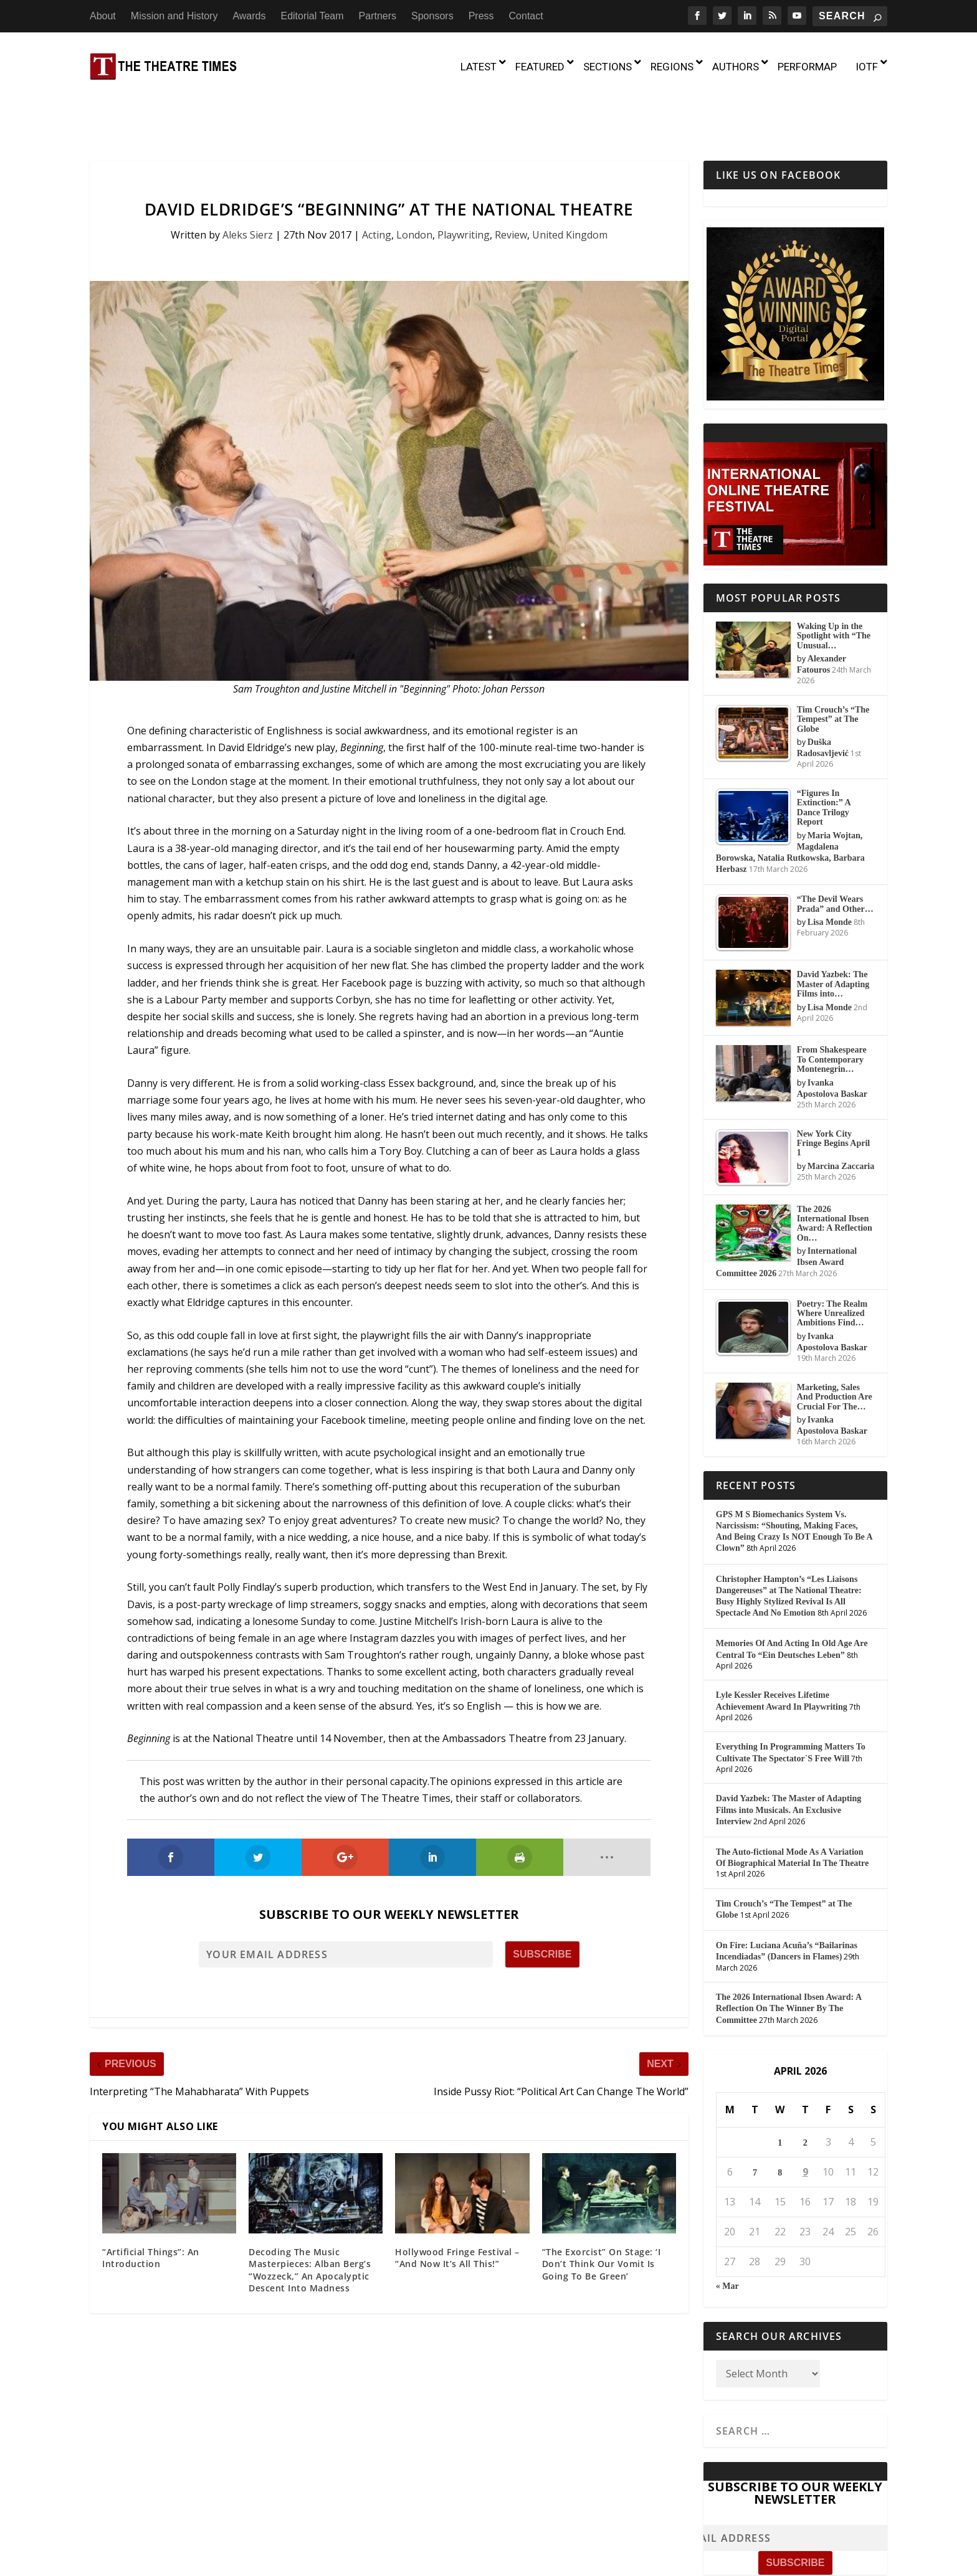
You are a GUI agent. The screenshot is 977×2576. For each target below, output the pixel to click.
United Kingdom (570, 181)
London (414, 181)
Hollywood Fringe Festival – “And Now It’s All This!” (457, 2204)
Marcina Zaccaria (841, 1112)
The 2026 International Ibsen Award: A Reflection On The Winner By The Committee (789, 1955)
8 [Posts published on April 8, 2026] (780, 2119)
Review (511, 181)
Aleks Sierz (247, 181)
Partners (377, 16)
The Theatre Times (184, 2561)
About (103, 16)
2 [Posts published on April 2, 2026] (805, 2089)
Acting (376, 181)
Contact (526, 16)
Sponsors (432, 16)
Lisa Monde (830, 869)
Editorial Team (311, 16)
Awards (248, 16)
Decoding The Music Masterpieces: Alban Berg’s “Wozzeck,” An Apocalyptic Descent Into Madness (310, 2216)
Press (481, 16)
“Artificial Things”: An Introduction (150, 2204)
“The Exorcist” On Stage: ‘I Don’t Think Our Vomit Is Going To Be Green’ (601, 2210)
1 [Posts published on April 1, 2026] (780, 2089)
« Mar (727, 2233)
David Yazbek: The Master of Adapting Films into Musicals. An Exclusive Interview (788, 1757)
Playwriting (463, 181)
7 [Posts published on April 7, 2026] (755, 2119)
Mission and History (174, 16)
